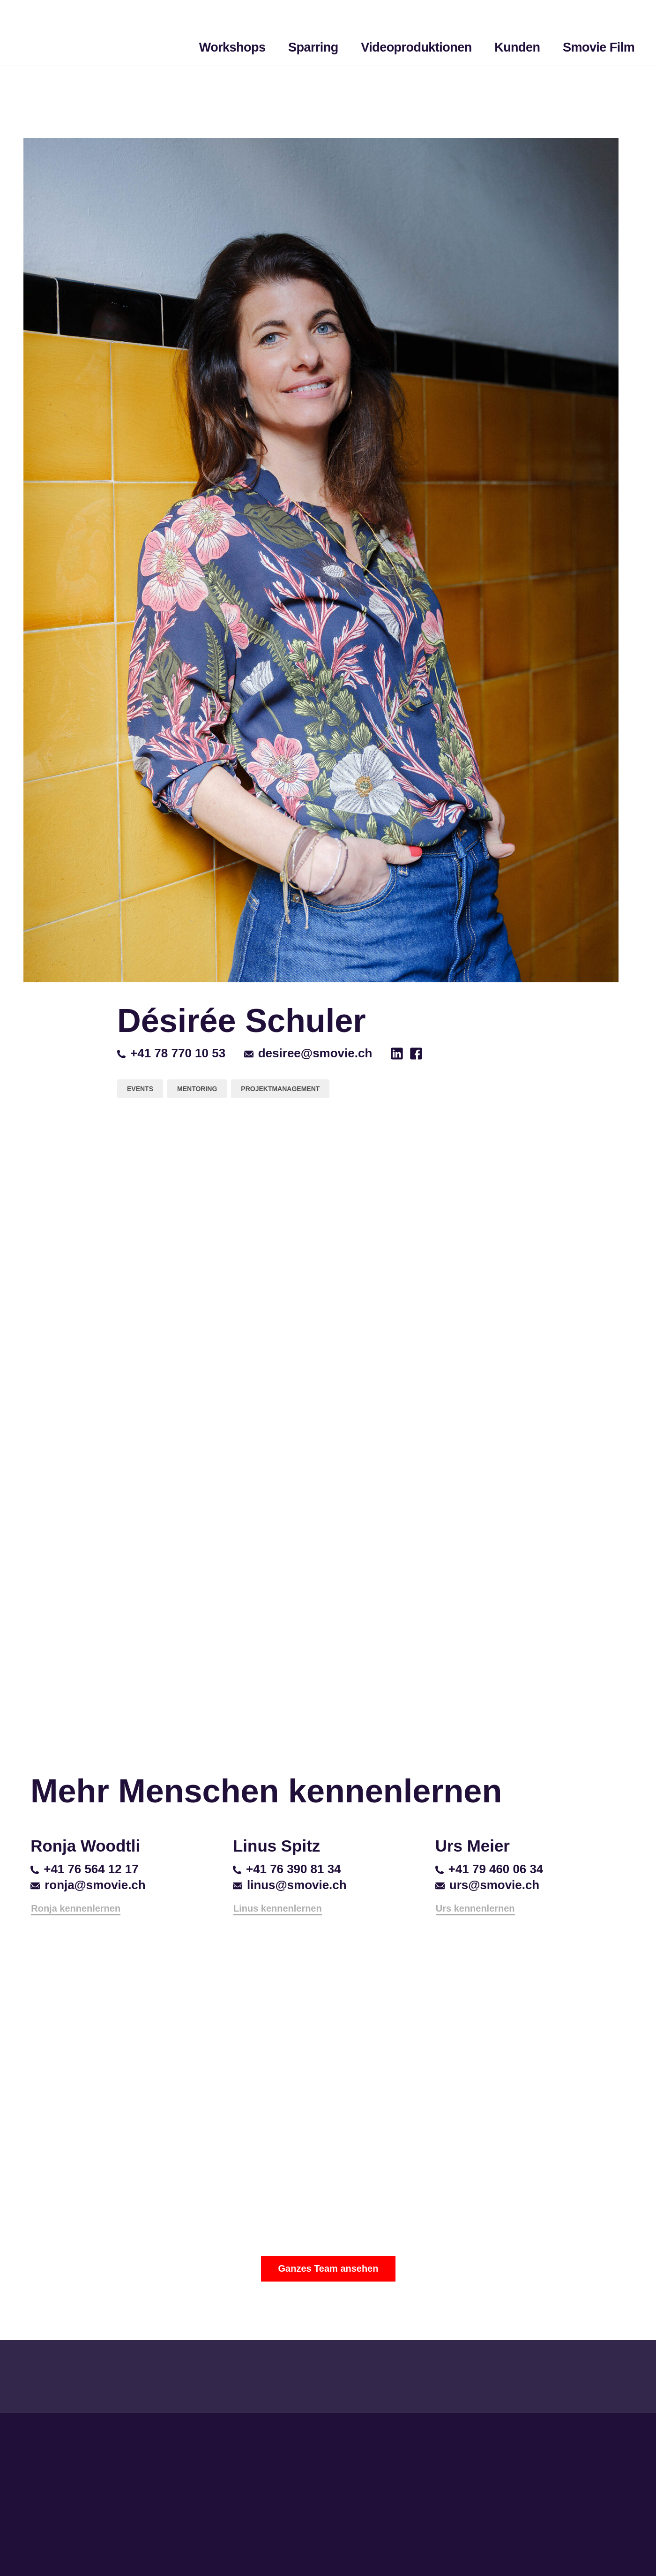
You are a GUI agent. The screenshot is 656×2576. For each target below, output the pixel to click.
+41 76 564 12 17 (84, 1869)
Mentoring (197, 1088)
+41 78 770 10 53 (171, 1053)
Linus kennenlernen (277, 1908)
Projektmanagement (280, 1088)
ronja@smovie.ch (87, 1884)
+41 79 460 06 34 (489, 1869)
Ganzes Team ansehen (328, 2268)
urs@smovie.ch (487, 1884)
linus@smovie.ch (289, 1884)
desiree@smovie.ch (308, 1053)
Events (140, 1088)
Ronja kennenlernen (75, 1908)
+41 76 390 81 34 (287, 1869)
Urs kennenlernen (475, 1908)
